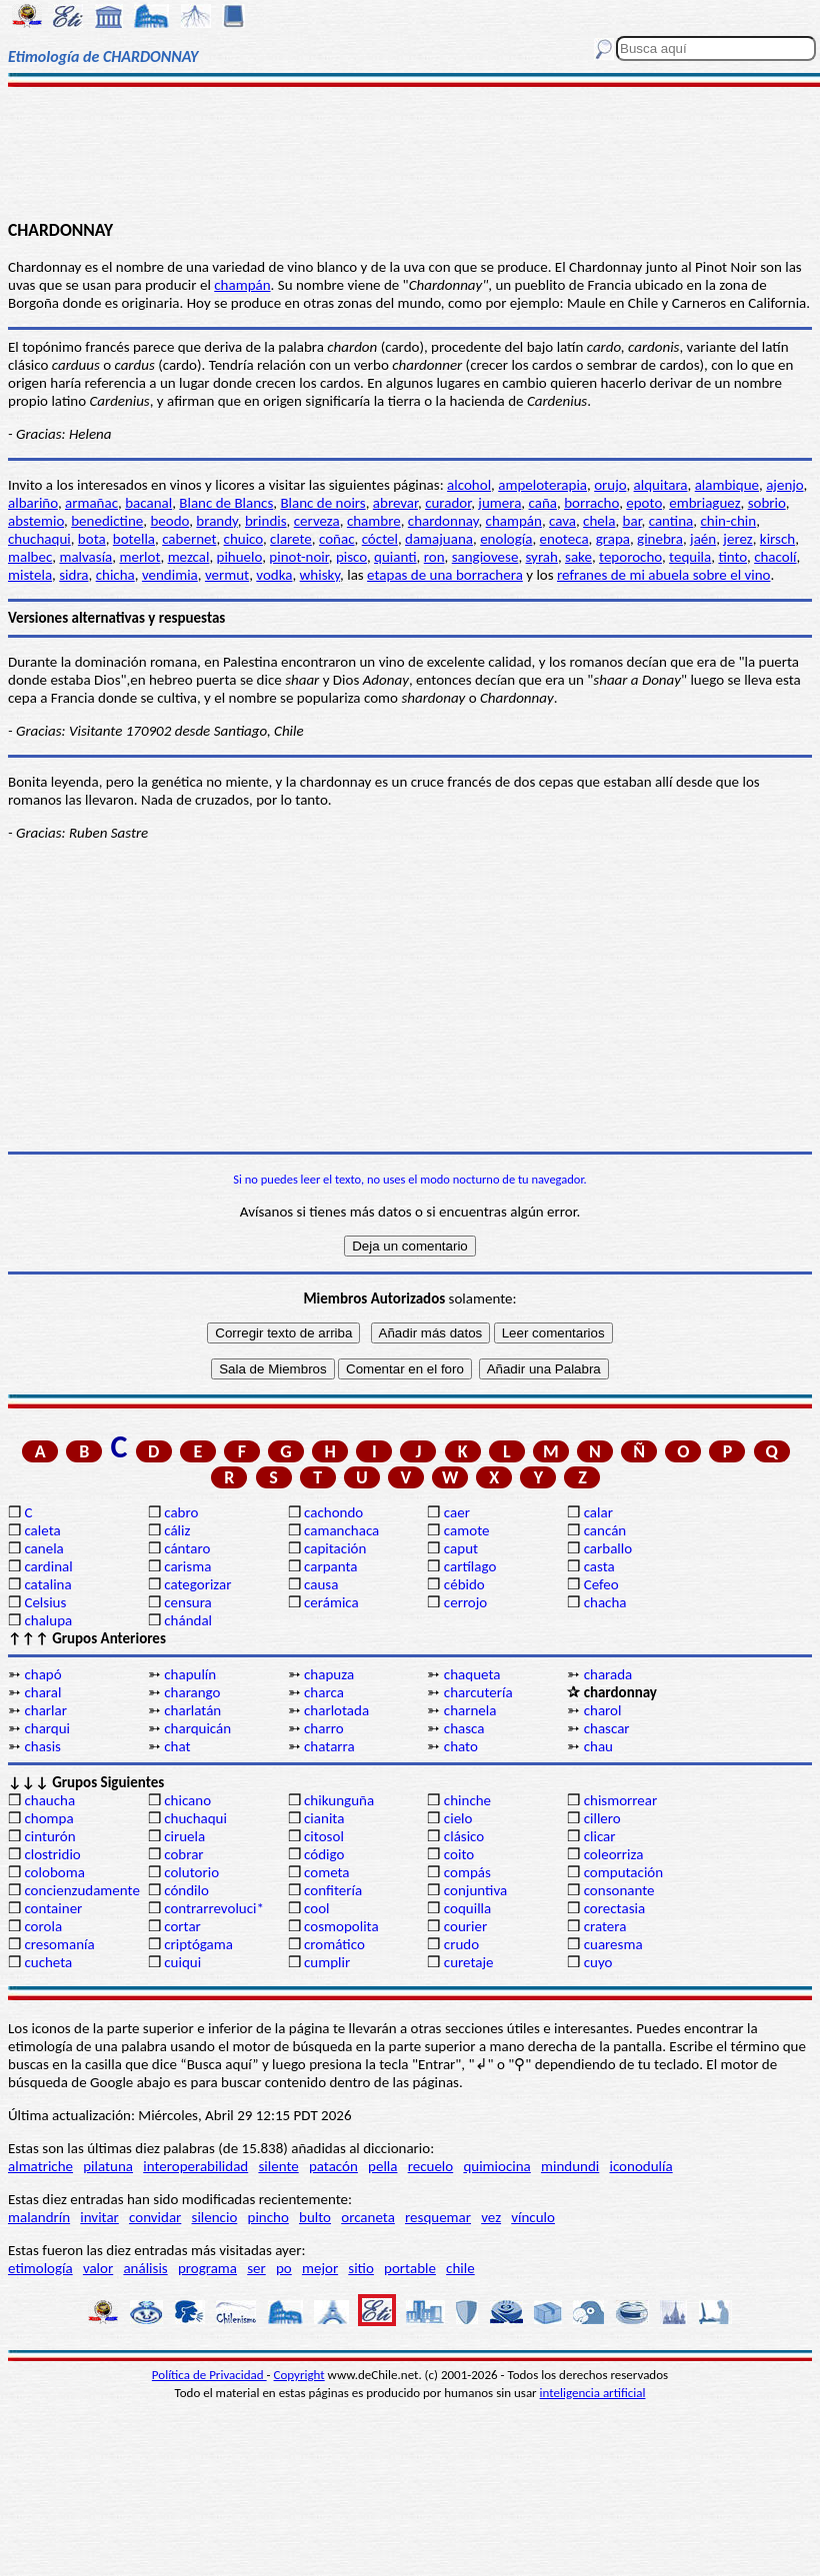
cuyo (598, 1962)
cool (316, 1908)
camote (467, 1530)
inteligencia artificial (593, 2392)
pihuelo (240, 557)
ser (256, 2268)
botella (134, 539)
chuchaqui (39, 539)
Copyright (299, 2374)
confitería (333, 1890)
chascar (607, 1728)
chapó (42, 1674)
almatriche (40, 2166)
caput (461, 1548)
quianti (395, 557)
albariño (33, 503)
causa (321, 1584)
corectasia (615, 1908)
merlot (139, 557)
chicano (187, 1800)
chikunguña (339, 1800)
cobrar (183, 1854)
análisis (145, 2268)
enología (506, 539)
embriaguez (704, 503)
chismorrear (621, 1800)
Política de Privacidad (209, 2374)
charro (324, 1728)
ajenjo (784, 485)
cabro (181, 1512)
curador (448, 503)
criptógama (198, 1944)
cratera (605, 1926)
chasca (464, 1728)
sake (578, 557)
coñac (337, 539)
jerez (737, 539)
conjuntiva (475, 1890)
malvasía (85, 557)
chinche (467, 1800)
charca (324, 1692)
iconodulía (640, 2166)
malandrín (39, 2217)
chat (177, 1746)
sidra (73, 575)
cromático (334, 1944)
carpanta (330, 1566)
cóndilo (186, 1890)
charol (603, 1710)
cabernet (189, 539)
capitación (335, 1548)
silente (278, 2166)
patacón (333, 2166)
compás (467, 1872)
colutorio (191, 1872)
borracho (591, 503)
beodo (169, 521)
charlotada (336, 1710)
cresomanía (59, 1944)
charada (608, 1674)
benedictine (107, 521)
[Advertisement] (410, 152)
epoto (644, 503)
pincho (268, 2217)
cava (562, 521)
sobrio (767, 503)
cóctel (380, 539)
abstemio (36, 521)
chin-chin (728, 521)
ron (434, 557)
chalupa (48, 1620)
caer (457, 1512)
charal (42, 1692)
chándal (188, 1620)
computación (623, 1872)
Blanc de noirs (322, 503)
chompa (48, 1818)
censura (188, 1602)
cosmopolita (341, 1926)
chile (460, 2268)
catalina (47, 1584)
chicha (115, 575)
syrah (542, 557)
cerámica (331, 1602)
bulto (315, 2217)
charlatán (192, 1710)
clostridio (52, 1854)
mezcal (189, 557)
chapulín (190, 1674)
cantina (671, 521)
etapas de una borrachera (445, 575)
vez (491, 2217)
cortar (182, 1926)
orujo (610, 485)
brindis (266, 521)
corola (43, 1926)
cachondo (333, 1512)
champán (242, 285)
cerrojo (465, 1602)
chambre (374, 521)
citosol (324, 1836)
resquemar (438, 2217)
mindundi (570, 2166)
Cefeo (601, 1584)
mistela (30, 575)
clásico (464, 1836)
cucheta (48, 1962)
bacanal (148, 503)
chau (598, 1746)
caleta (42, 1530)
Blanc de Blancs (226, 503)
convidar (155, 2217)
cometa (327, 1872)
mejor (320, 2268)
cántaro (187, 1548)
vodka (274, 575)
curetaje (469, 1962)
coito (459, 1854)
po (284, 2268)
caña (543, 503)
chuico (243, 539)
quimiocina (496, 2166)
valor (98, 2268)
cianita (324, 1818)
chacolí (775, 557)
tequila (690, 557)
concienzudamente (81, 1890)
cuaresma (613, 1944)
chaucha (49, 1800)
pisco (351, 557)
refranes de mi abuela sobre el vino (663, 575)
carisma (187, 1566)
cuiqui (182, 1962)
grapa (613, 539)
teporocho (630, 557)
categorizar (197, 1584)
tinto (732, 557)
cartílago (470, 1566)
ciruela (184, 1836)
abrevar (395, 503)
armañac (91, 503)
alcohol (469, 485)
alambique (727, 485)
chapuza (329, 1674)
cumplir (327, 1962)
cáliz (177, 1530)
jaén (703, 539)
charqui (47, 1728)
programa (207, 2268)
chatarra (329, 1746)
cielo (458, 1818)
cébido (464, 1584)
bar (632, 521)
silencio (215, 2217)
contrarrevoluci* (214, 1908)
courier (465, 1926)
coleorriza (614, 1854)
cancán (605, 1530)
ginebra (660, 539)
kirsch (777, 539)
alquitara (661, 485)
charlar (45, 1710)
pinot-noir (298, 557)
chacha (605, 1602)
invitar (99, 2217)
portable (410, 2268)
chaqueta (472, 1674)
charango (192, 1692)
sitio (361, 2268)
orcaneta (368, 2217)
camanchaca (341, 1530)
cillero (602, 1818)
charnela (470, 1710)
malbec (30, 557)
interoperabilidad (195, 2166)
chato (461, 1746)
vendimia (170, 575)
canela (43, 1548)
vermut (227, 575)
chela (599, 521)
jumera (499, 503)
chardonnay (443, 521)
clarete (291, 539)
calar (598, 1512)
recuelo (431, 2166)
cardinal (48, 1566)
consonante (619, 1890)
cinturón (49, 1836)
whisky (320, 575)
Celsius (45, 1602)
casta (599, 1566)
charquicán (197, 1728)
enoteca (564, 539)
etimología (40, 2268)
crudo (461, 1944)
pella (382, 2166)
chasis (42, 1746)
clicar (600, 1836)
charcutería (478, 1692)
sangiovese (485, 557)
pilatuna (108, 2166)
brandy (216, 521)
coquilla (467, 1908)
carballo (608, 1548)
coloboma (54, 1872)
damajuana (439, 539)
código (324, 1854)
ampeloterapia (542, 485)
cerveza (317, 521)
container (53, 1908)
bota (92, 539)
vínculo (533, 2217)
